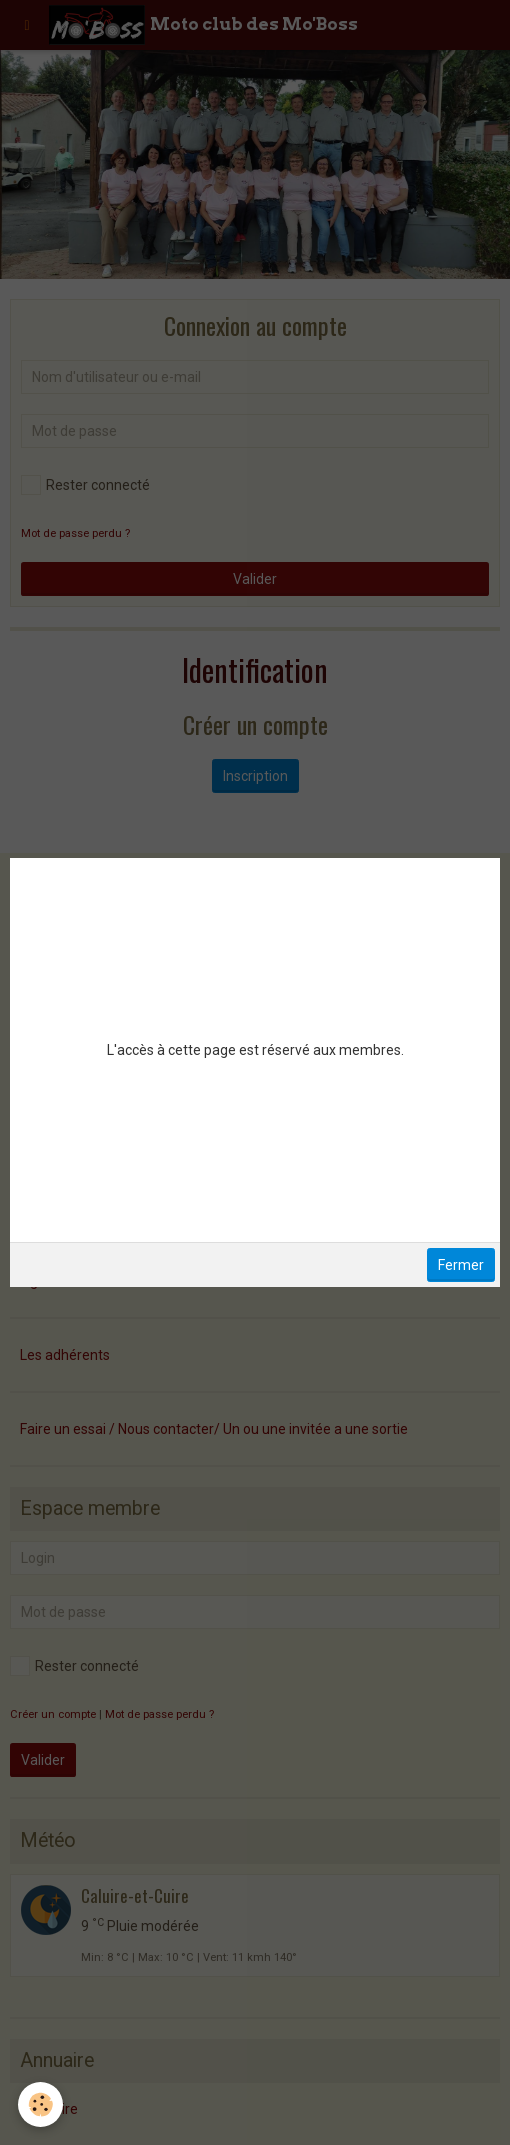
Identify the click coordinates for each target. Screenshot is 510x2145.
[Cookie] (40, 2104)
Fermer (461, 1265)
